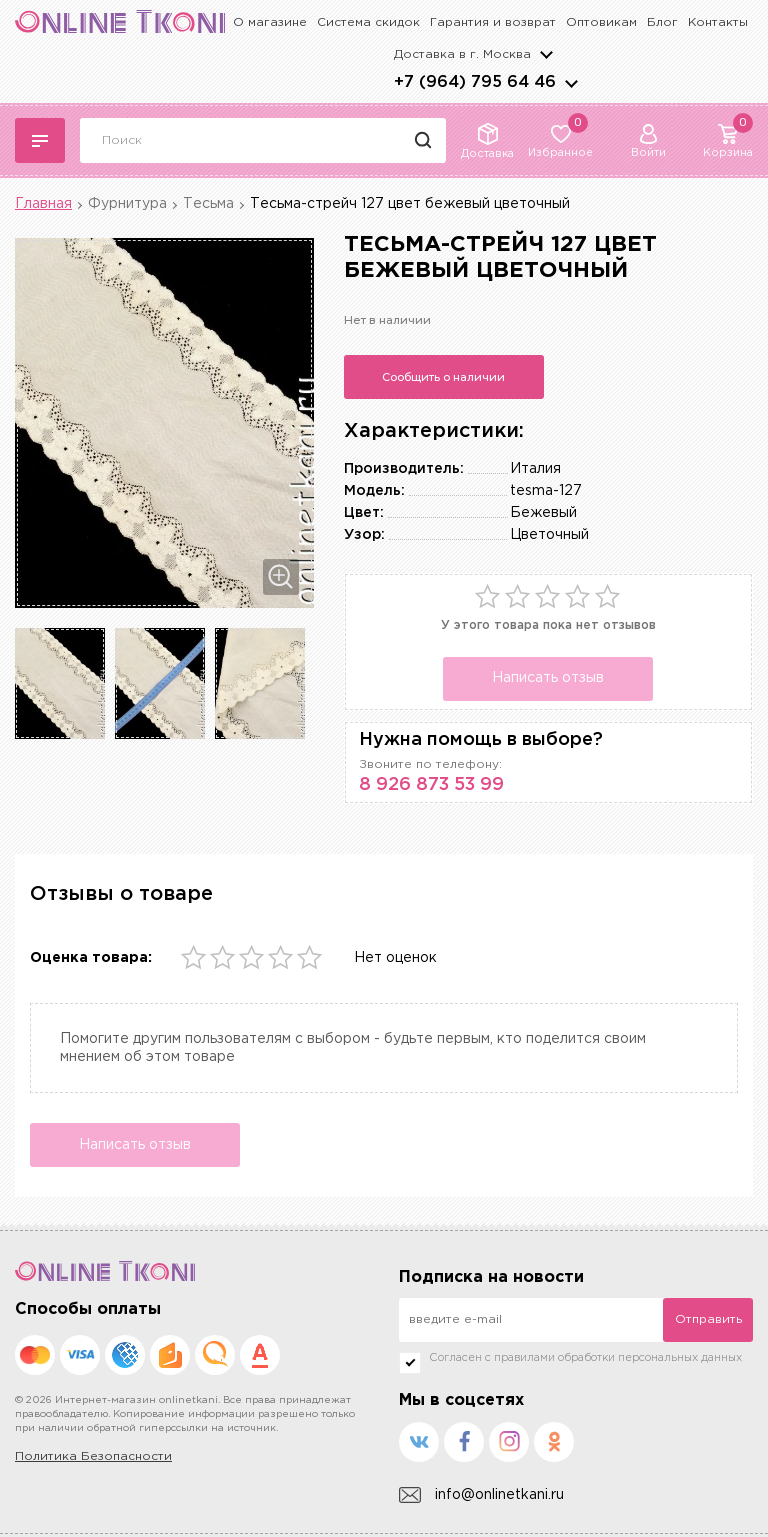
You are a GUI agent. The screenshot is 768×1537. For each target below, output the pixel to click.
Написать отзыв (548, 678)
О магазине (270, 22)
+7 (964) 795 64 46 (475, 82)
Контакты (718, 22)
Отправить (708, 1319)
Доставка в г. (462, 54)
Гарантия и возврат (493, 22)
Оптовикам (601, 22)
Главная (43, 204)
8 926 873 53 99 (431, 785)
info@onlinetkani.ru (481, 1495)
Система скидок (368, 22)
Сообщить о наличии (443, 377)
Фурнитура (127, 204)
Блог (662, 22)
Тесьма (208, 204)
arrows (571, 83)
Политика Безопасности (93, 1456)
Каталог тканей (40, 141)
